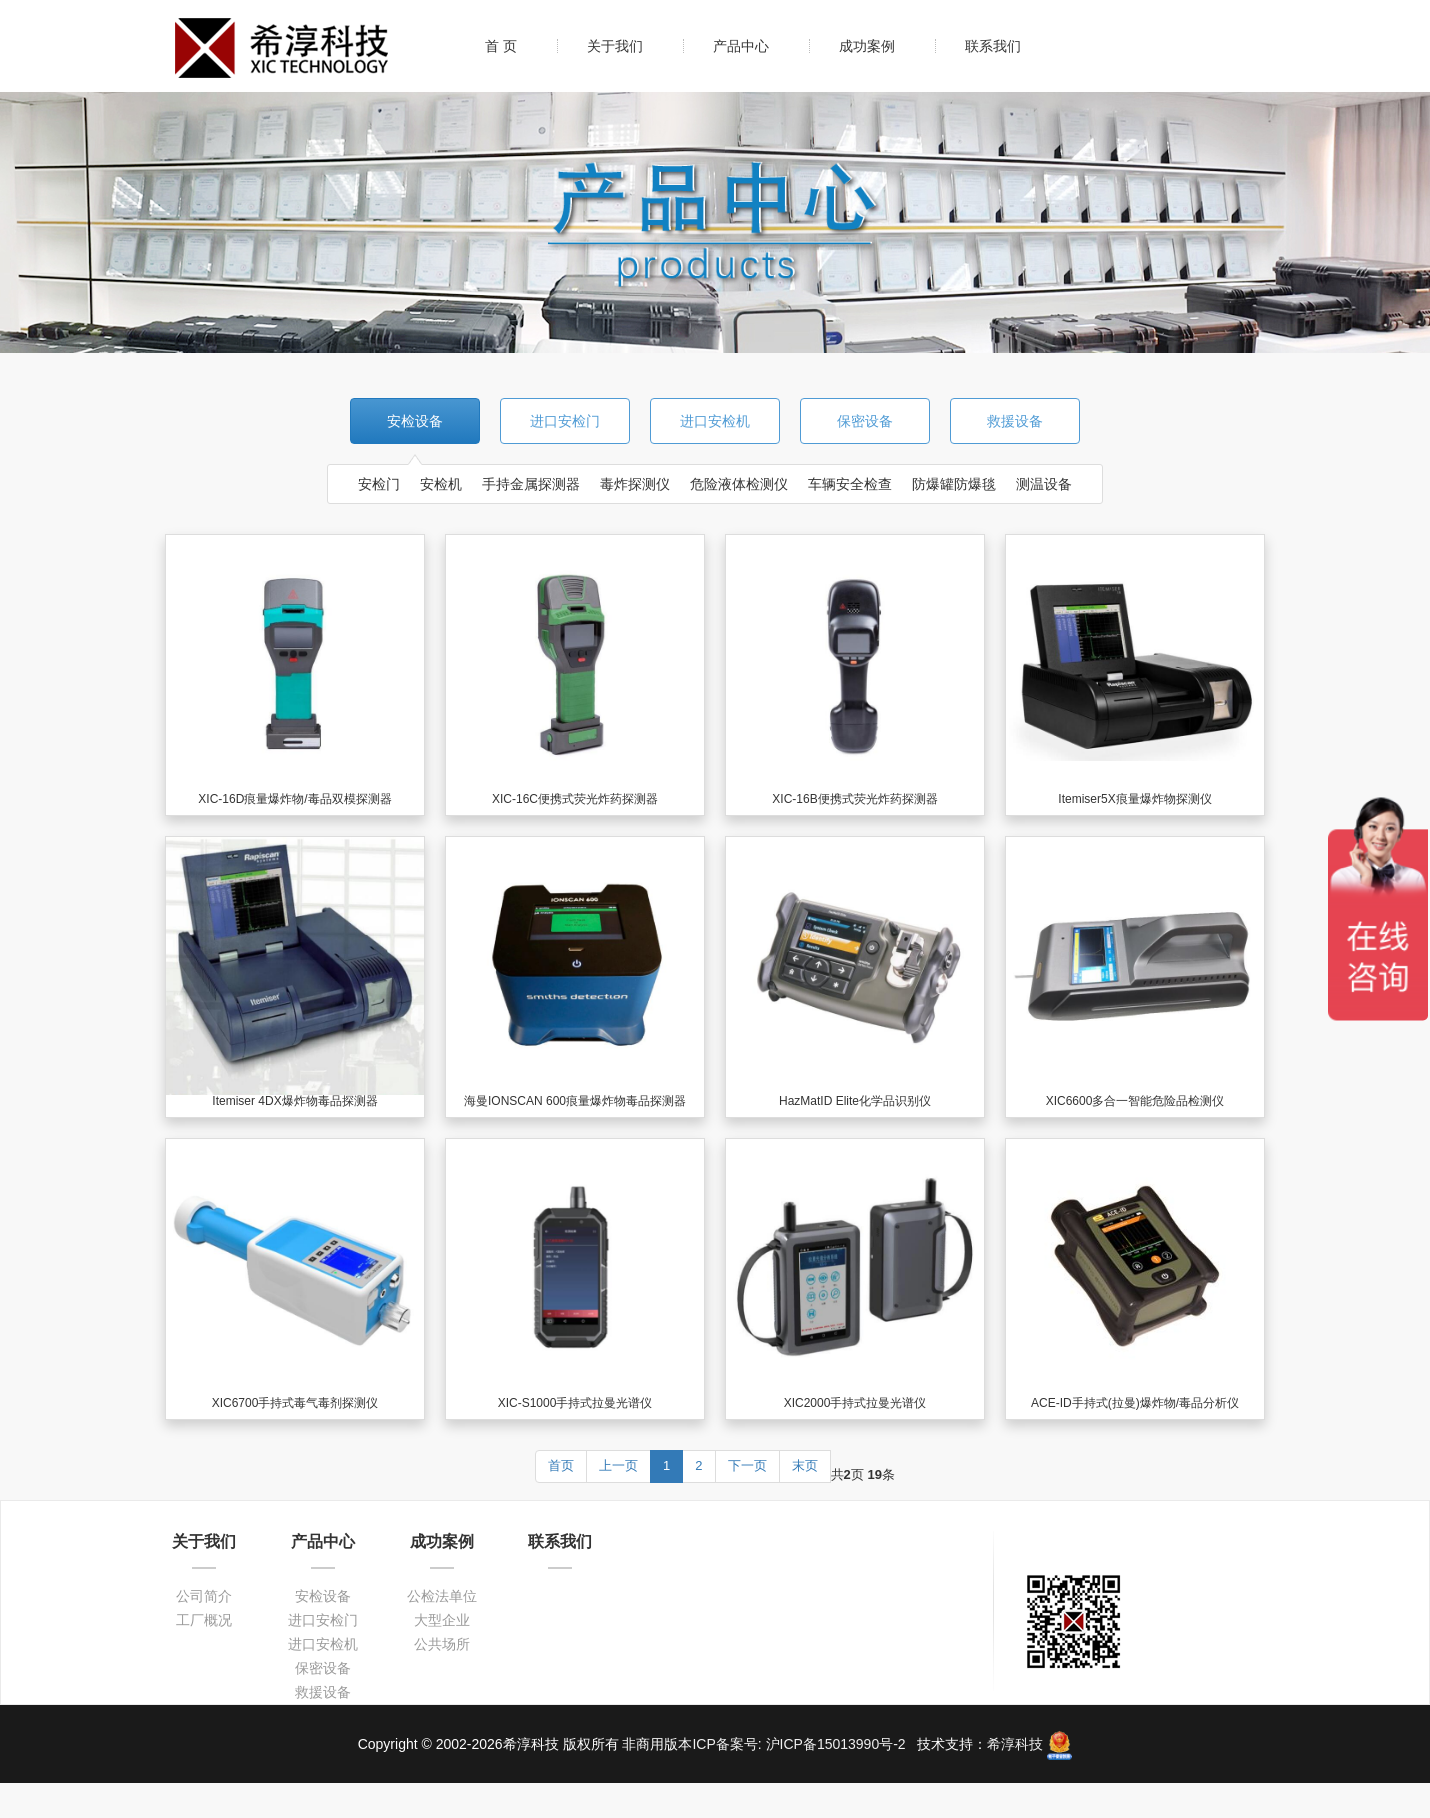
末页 (805, 1465)
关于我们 (615, 46)
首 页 (501, 46)
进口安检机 (715, 421)
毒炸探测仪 (635, 484)
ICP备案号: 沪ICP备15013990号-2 (800, 1744)
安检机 (441, 484)
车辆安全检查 (850, 484)
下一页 (747, 1465)
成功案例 (867, 46)
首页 (561, 1465)
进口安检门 (565, 421)
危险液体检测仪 (739, 484)
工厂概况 (204, 1620)
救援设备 (1015, 421)
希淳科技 (1015, 1744)
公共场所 (442, 1644)
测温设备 (1044, 484)
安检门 (379, 484)
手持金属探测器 (531, 484)
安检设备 (415, 421)
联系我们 (993, 46)
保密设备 (865, 421)
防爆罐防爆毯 (954, 484)
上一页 (618, 1465)
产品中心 (741, 46)
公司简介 (204, 1596)
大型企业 (442, 1620)
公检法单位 (442, 1596)
